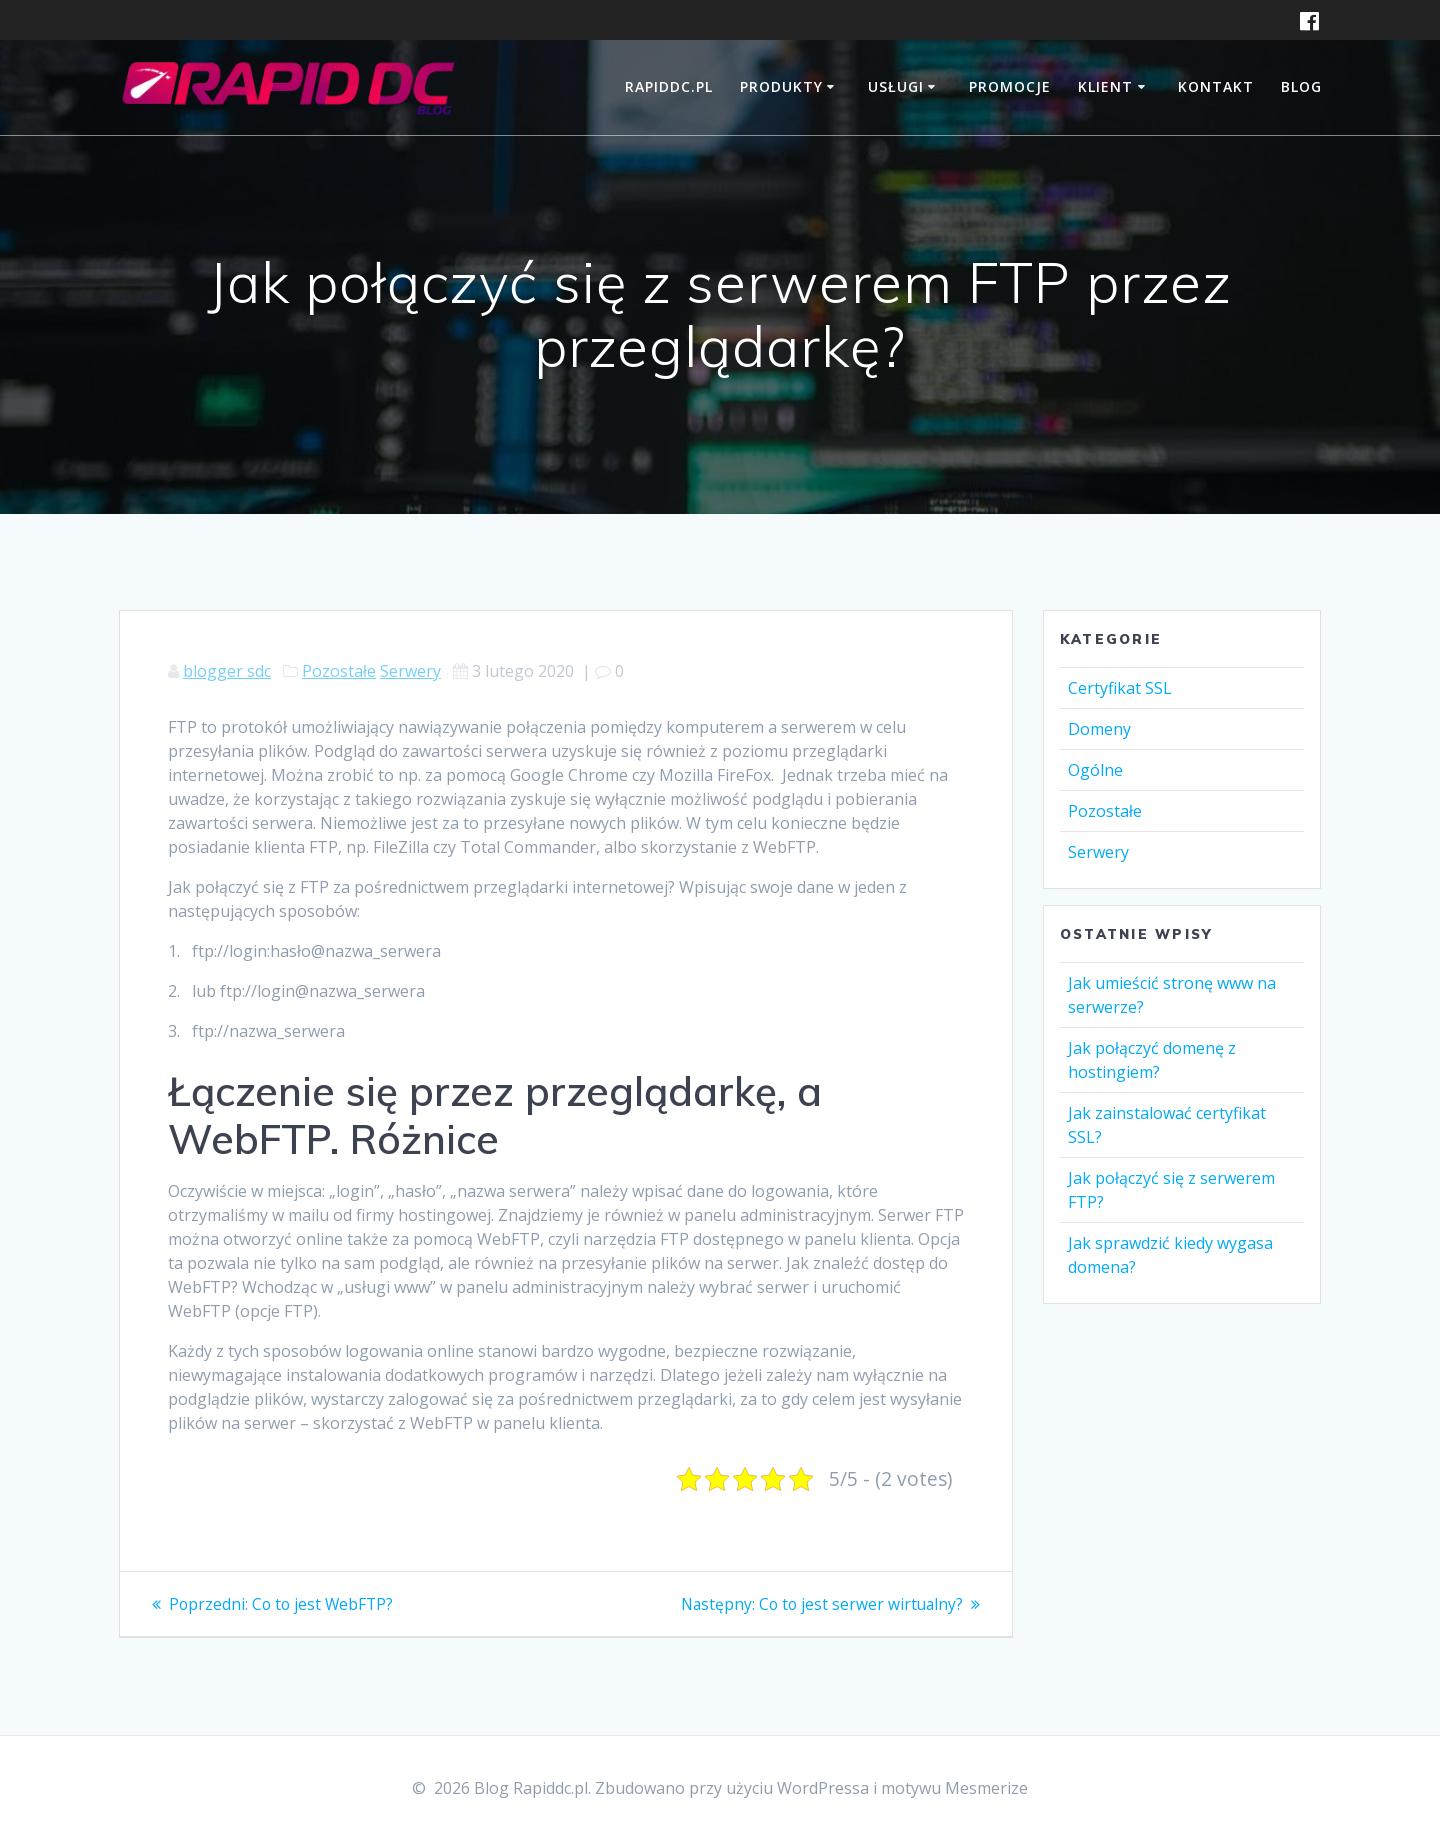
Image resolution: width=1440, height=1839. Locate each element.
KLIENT (1105, 86)
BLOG (1301, 86)
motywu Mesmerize (954, 1788)
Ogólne (1095, 770)
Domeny (1099, 729)
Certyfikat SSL (1120, 688)
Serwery (410, 671)
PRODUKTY (781, 86)
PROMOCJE (1010, 86)
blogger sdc (227, 671)
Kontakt (1216, 86)
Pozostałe (339, 671)
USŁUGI (896, 86)
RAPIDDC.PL (669, 86)
